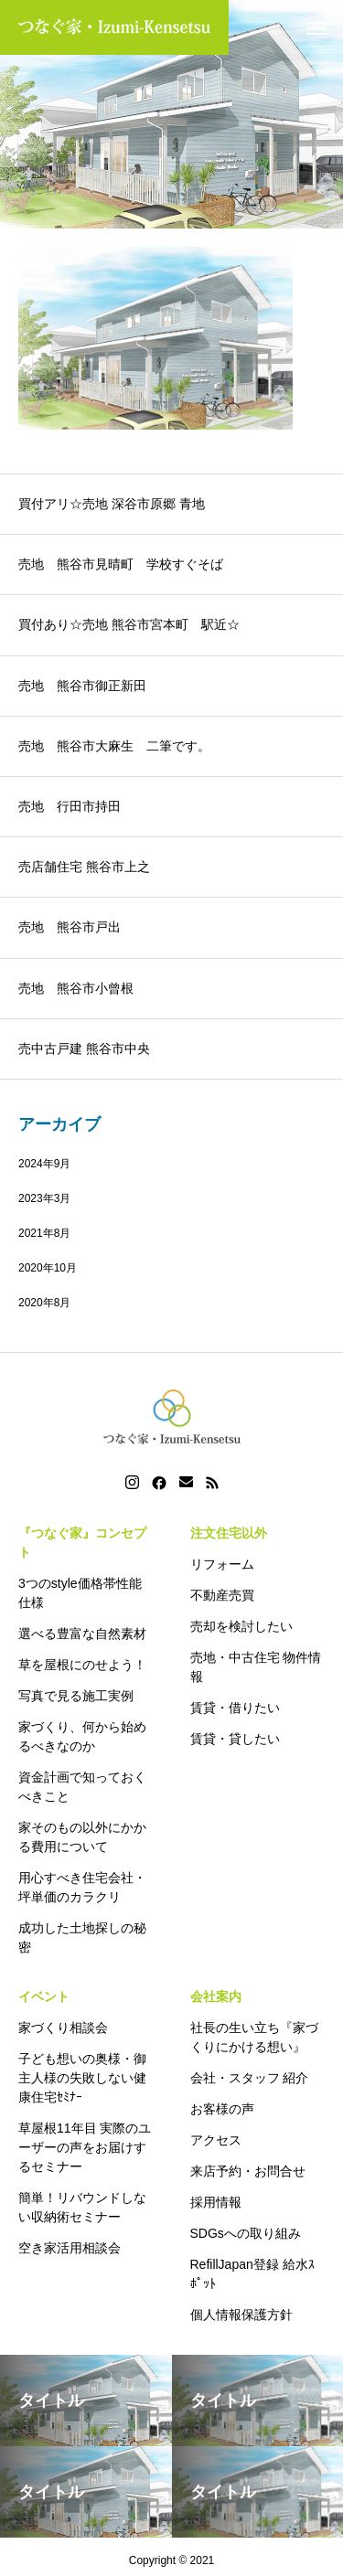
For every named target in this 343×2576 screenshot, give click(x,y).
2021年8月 (44, 1233)
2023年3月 (44, 1198)
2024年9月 (44, 1163)
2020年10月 (47, 1267)
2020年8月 (44, 1302)
